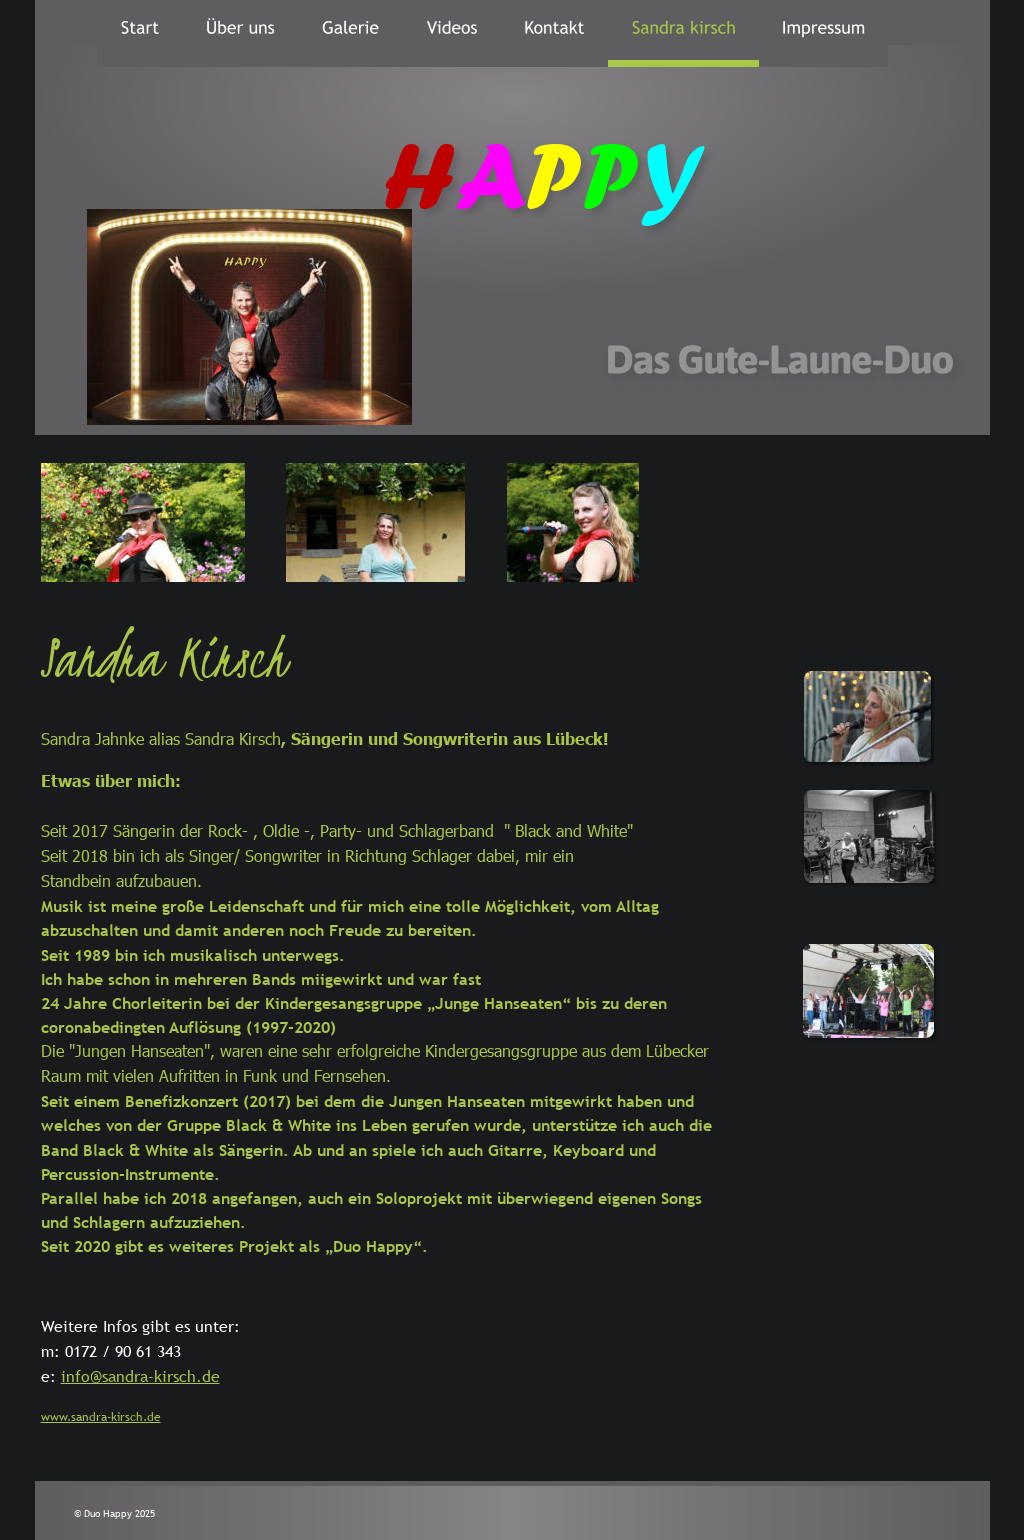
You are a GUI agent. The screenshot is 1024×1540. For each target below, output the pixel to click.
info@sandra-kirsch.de (140, 1376)
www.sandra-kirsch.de (101, 1417)
